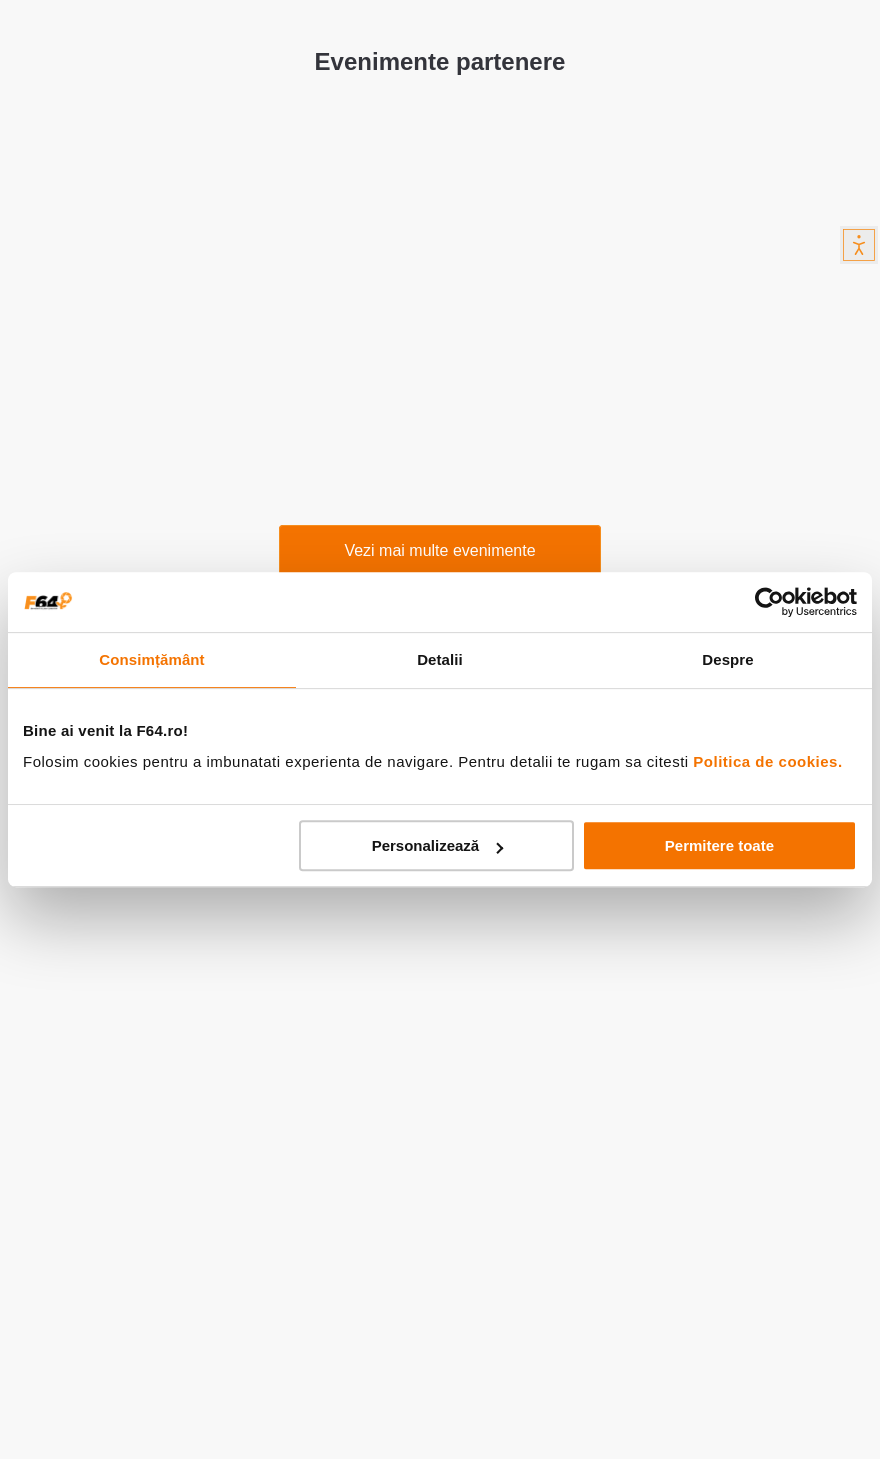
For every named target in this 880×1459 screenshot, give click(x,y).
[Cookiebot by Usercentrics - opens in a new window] (769, 602)
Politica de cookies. (767, 761)
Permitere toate (719, 845)
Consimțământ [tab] (151, 659)
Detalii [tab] (440, 659)
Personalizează (438, 845)
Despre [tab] (727, 659)
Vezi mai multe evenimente (439, 550)
